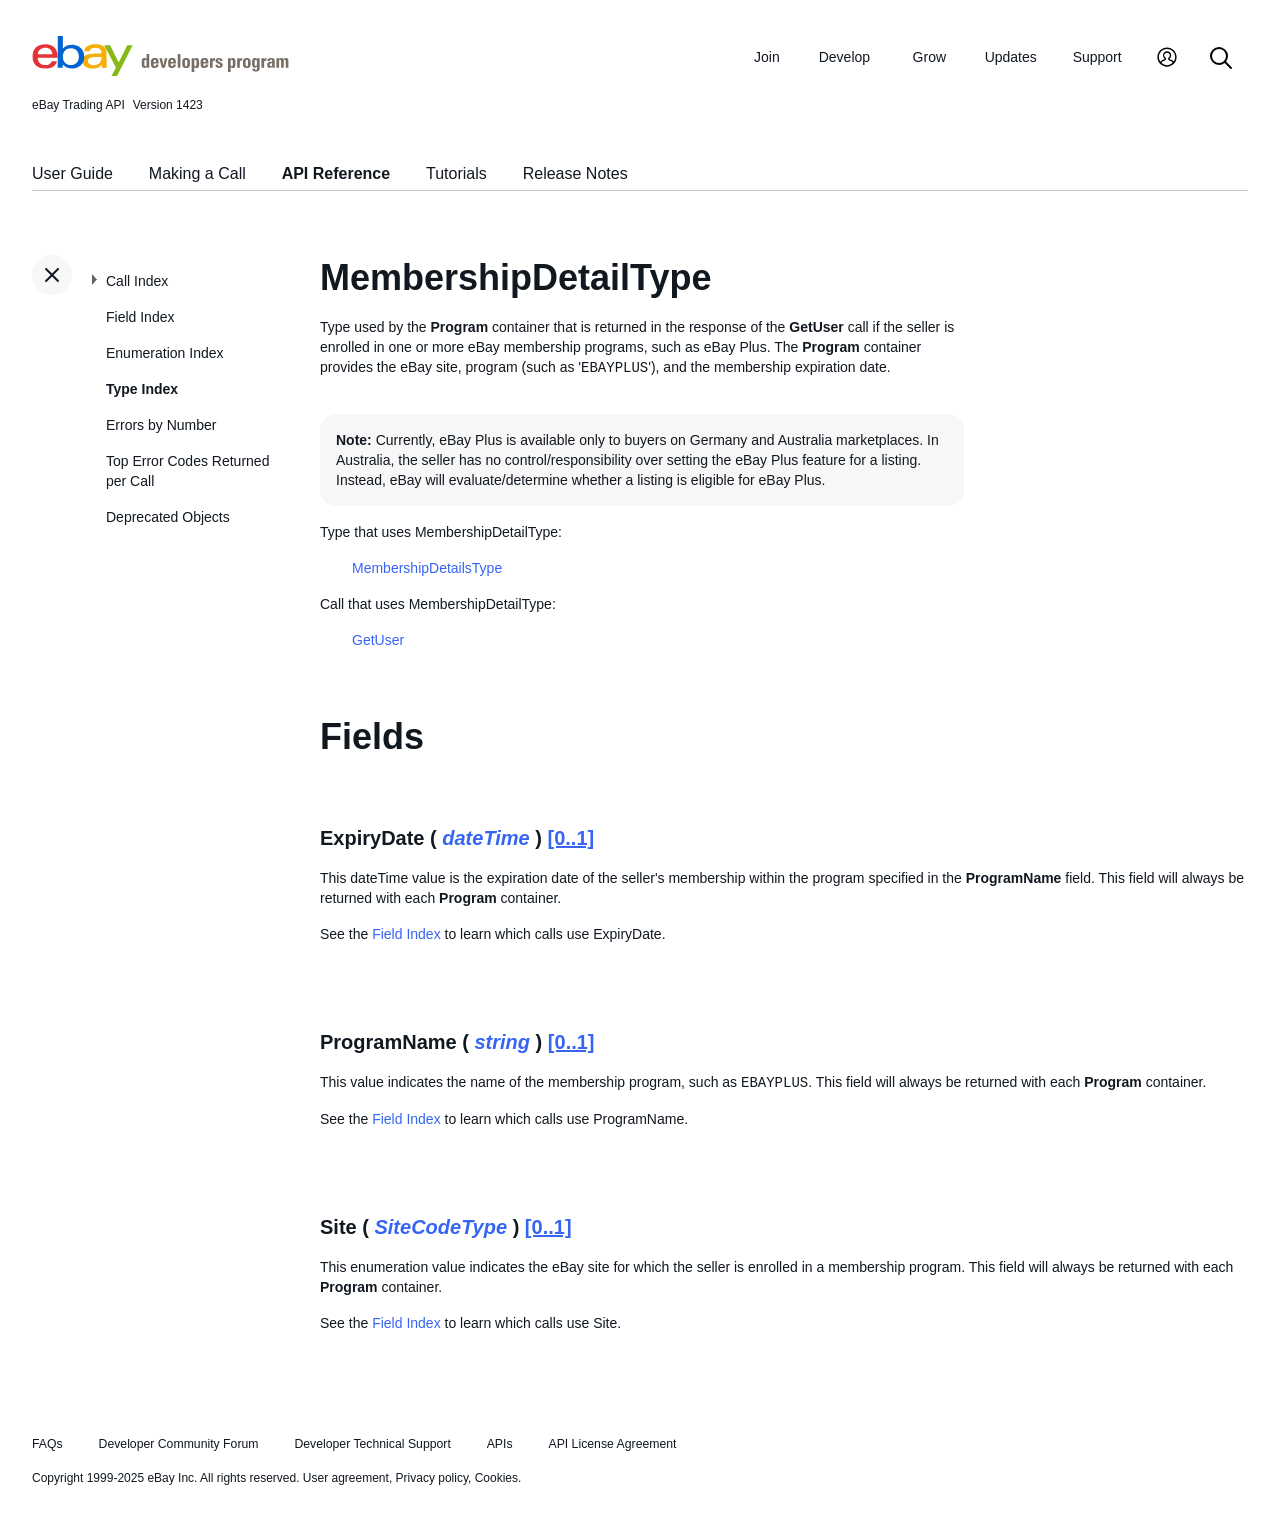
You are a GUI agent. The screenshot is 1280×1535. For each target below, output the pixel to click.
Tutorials (456, 173)
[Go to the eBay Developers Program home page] (160, 71)
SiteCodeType (440, 1227)
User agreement (346, 1478)
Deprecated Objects (168, 517)
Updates (1011, 57)
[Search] (1221, 59)
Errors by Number (161, 425)
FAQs (47, 1444)
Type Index (142, 389)
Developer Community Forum (179, 1444)
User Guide (72, 173)
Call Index (137, 281)
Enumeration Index (165, 353)
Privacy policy (432, 1478)
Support (1097, 57)
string (503, 1042)
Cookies (496, 1478)
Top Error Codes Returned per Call (187, 471)
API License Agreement (612, 1444)
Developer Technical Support (372, 1444)
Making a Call (197, 173)
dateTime (485, 838)
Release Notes (575, 173)
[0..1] (571, 838)
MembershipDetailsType (427, 568)
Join (767, 57)
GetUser (378, 640)
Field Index (140, 317)
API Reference (336, 173)
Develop (844, 57)
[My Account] (1167, 59)
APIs (500, 1444)
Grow (929, 57)
